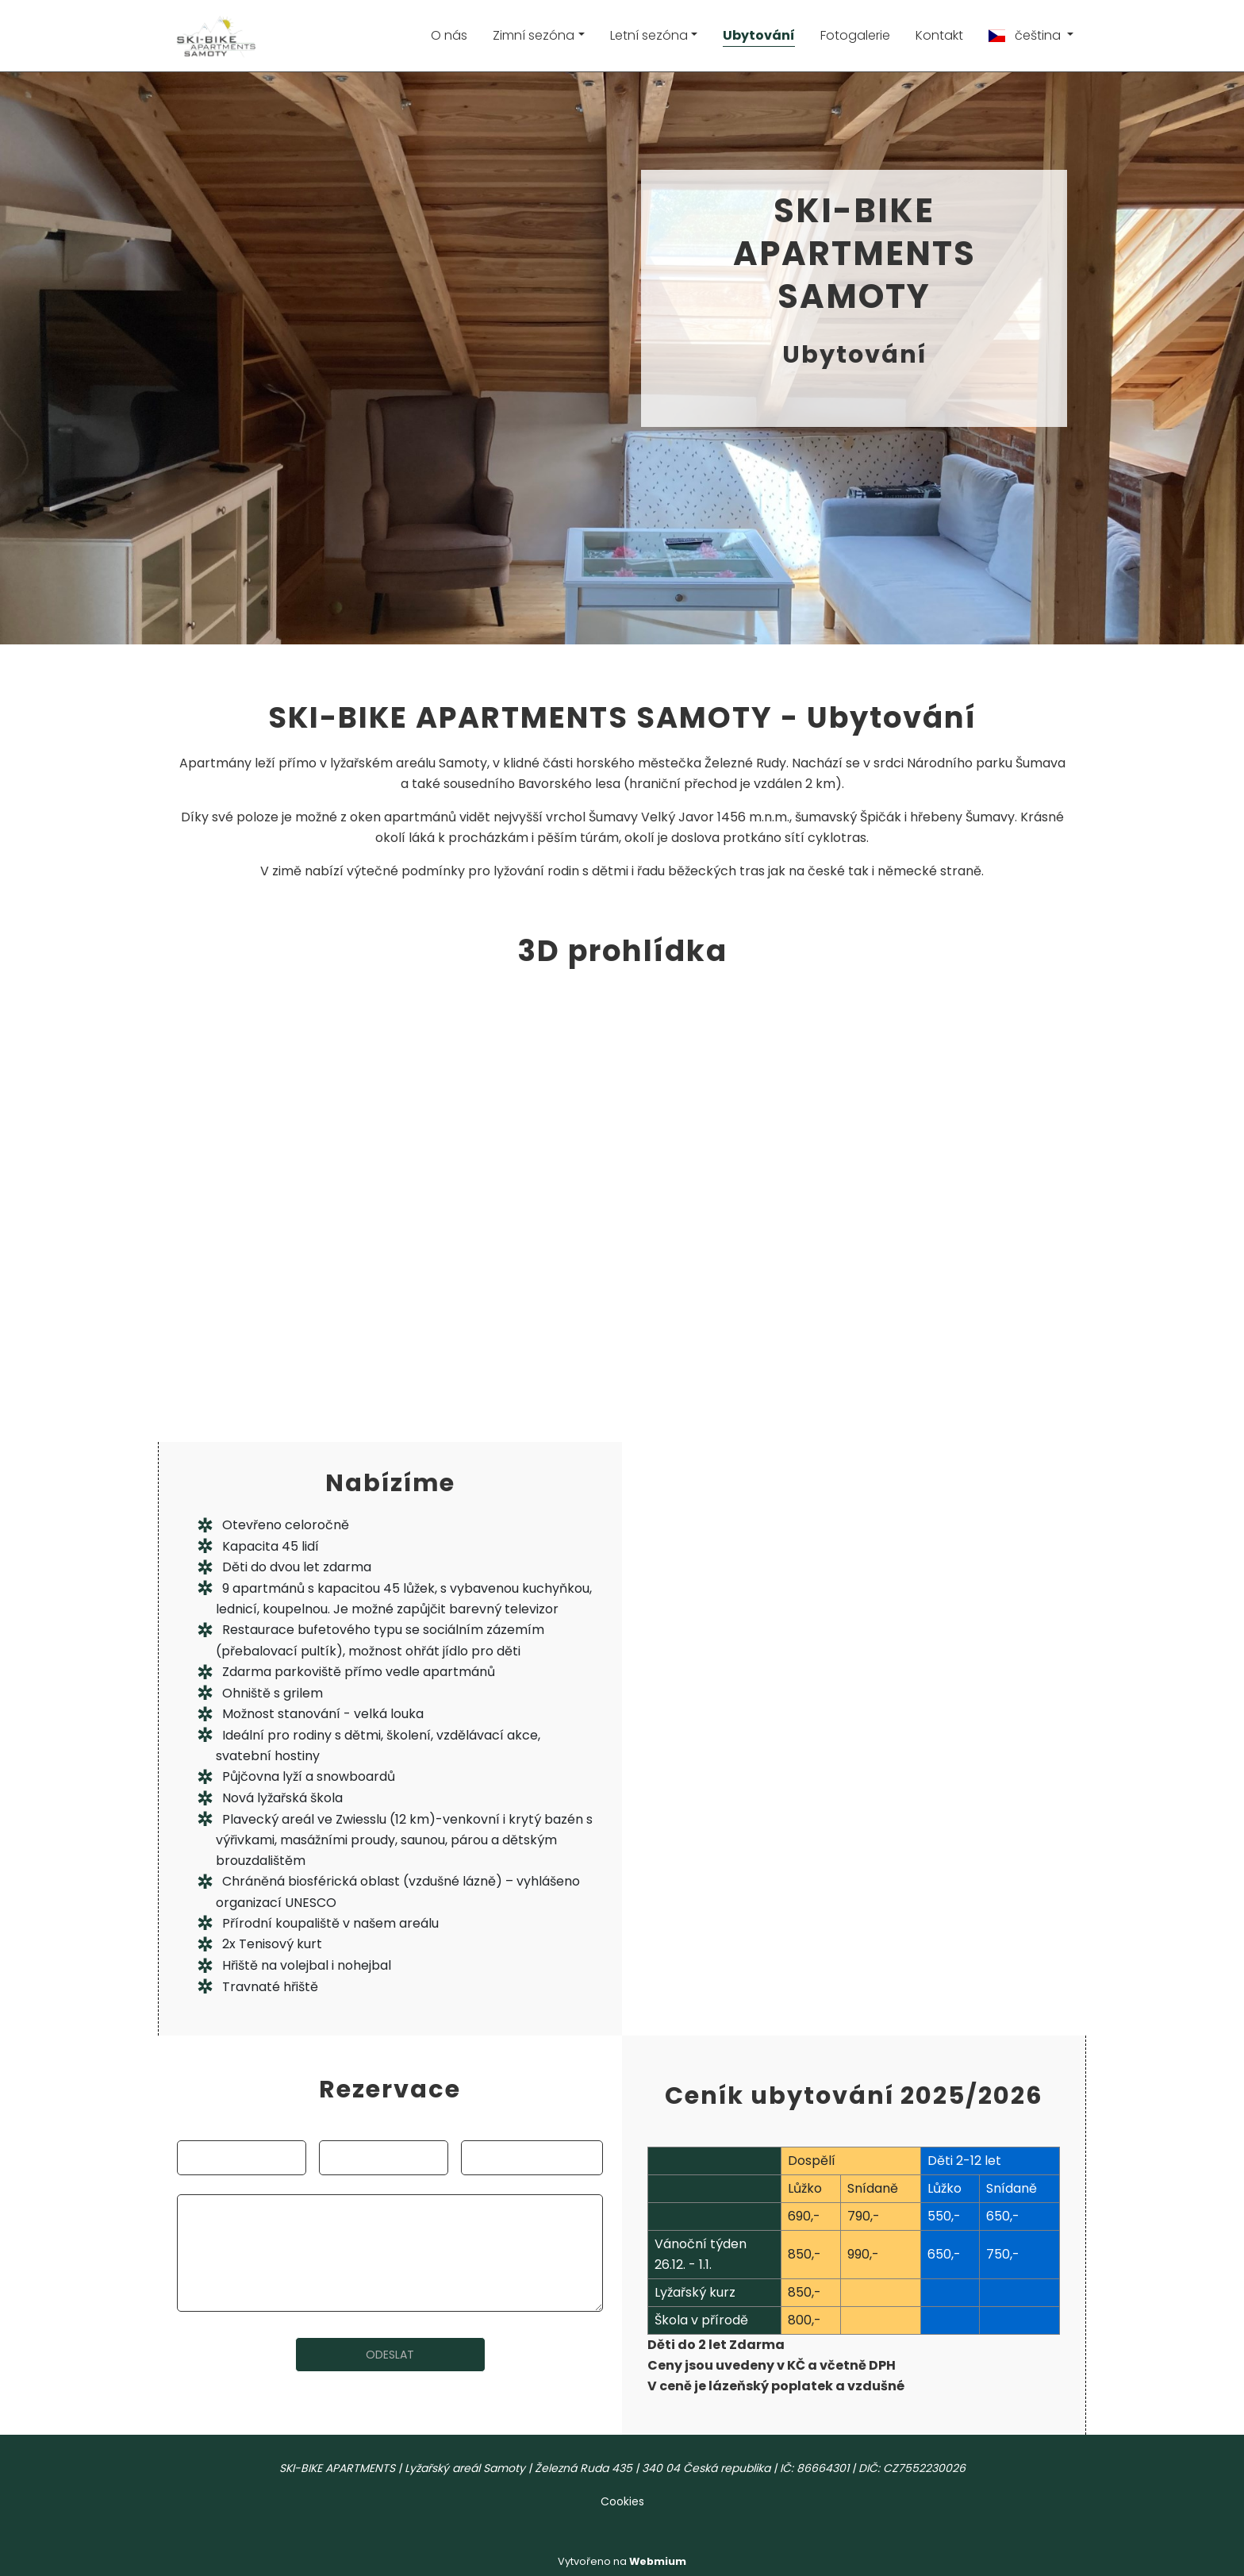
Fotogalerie (855, 35)
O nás (449, 35)
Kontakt (939, 35)
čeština (1026, 35)
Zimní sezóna (533, 35)
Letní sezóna (649, 35)
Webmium (657, 2561)
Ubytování (759, 35)
